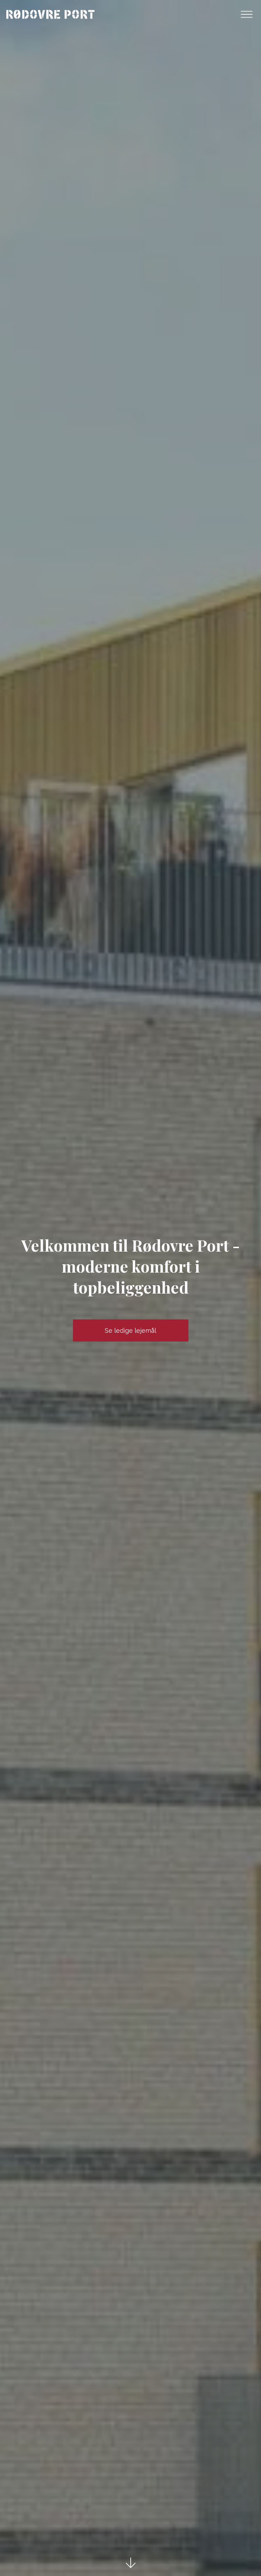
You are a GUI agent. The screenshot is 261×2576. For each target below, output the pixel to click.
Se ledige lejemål (130, 1330)
